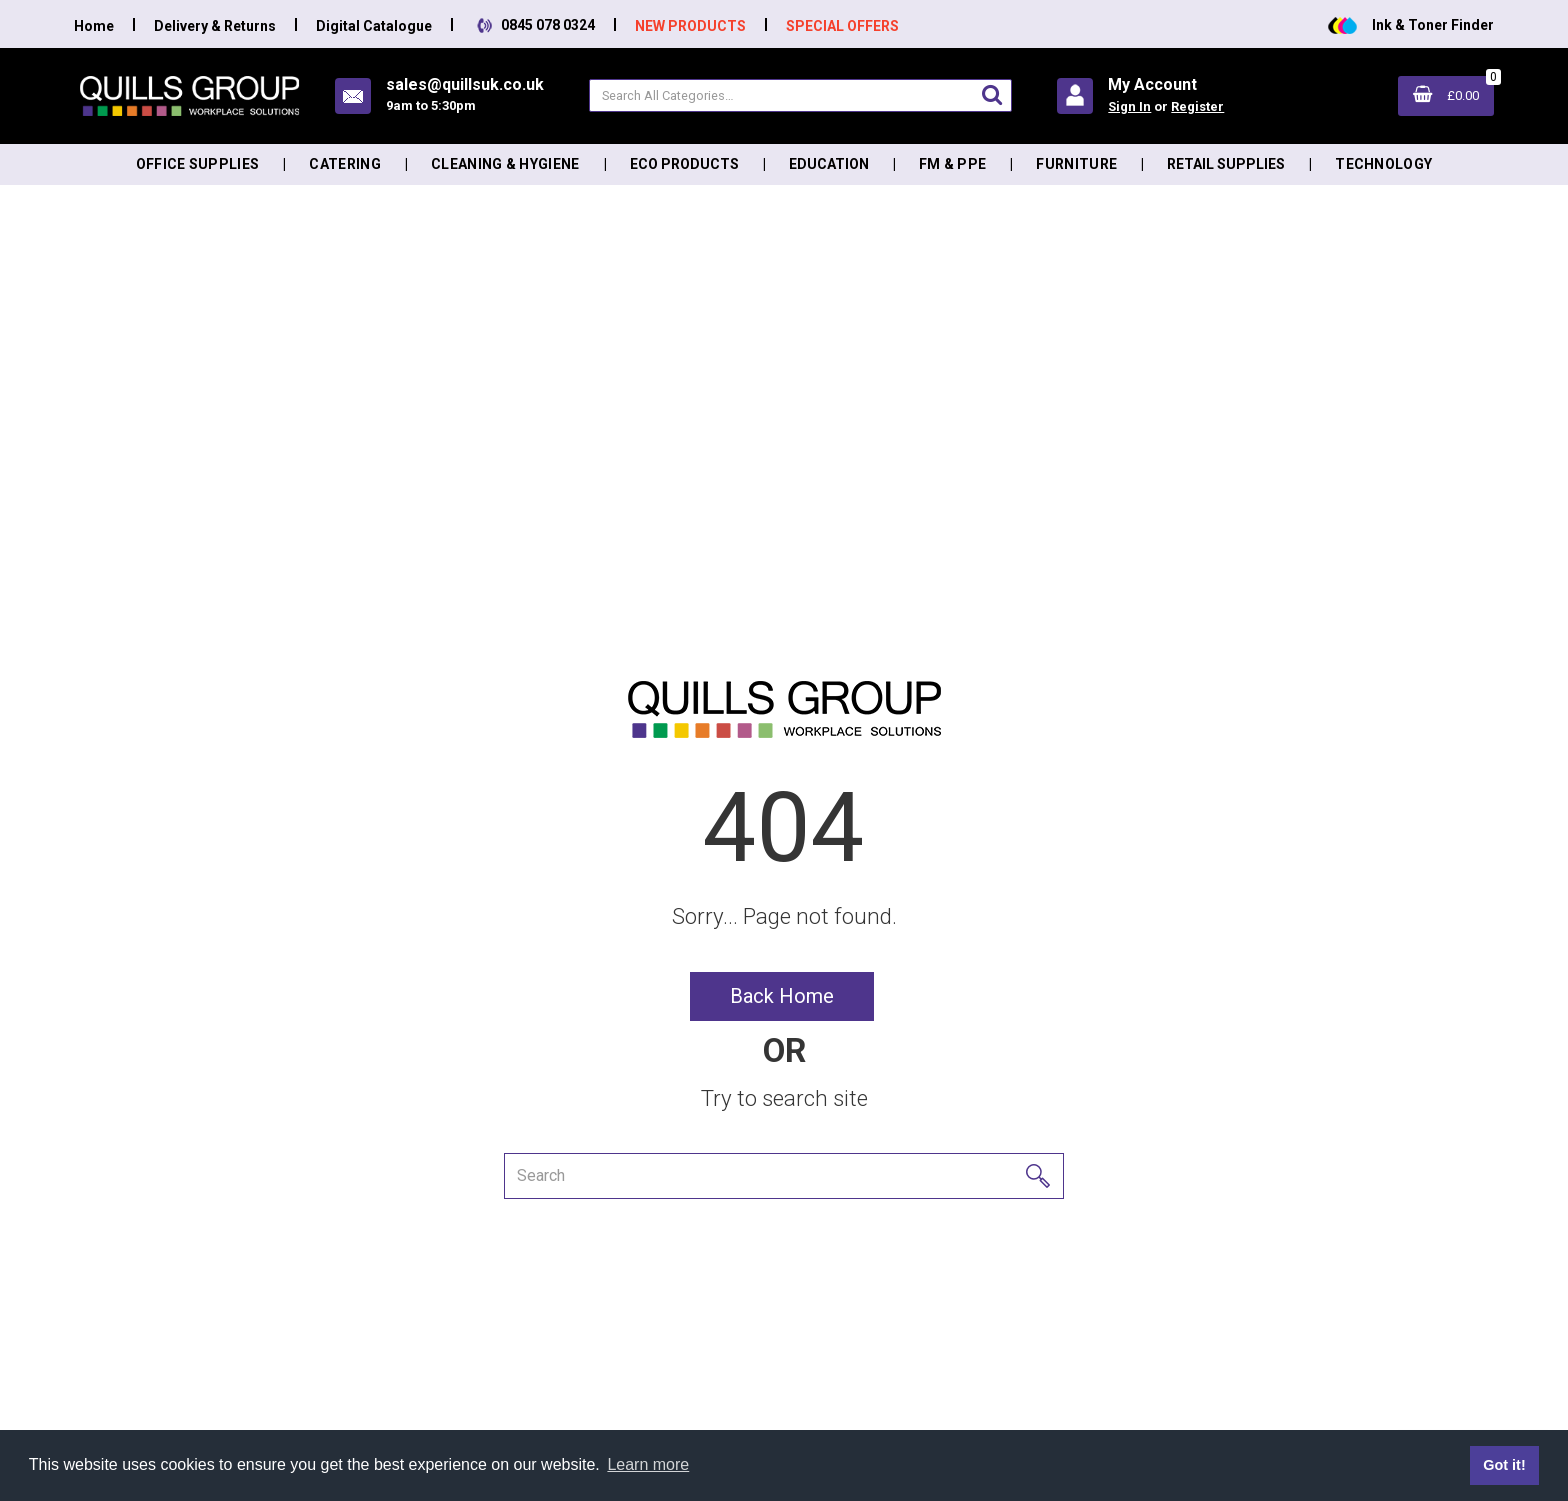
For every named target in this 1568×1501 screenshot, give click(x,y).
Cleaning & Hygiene (505, 164)
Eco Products (684, 164)
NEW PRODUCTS (690, 26)
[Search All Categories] (800, 95)
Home (94, 26)
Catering (345, 164)
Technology (1383, 164)
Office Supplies (198, 164)
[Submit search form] (992, 94)
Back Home (782, 996)
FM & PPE (953, 164)
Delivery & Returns (215, 26)
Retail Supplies (1226, 164)
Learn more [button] (648, 1464)
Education (829, 164)
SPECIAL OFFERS (842, 26)
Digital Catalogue (374, 26)
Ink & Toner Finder (1411, 25)
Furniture (1076, 164)
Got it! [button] (1504, 1465)
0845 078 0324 (533, 25)
